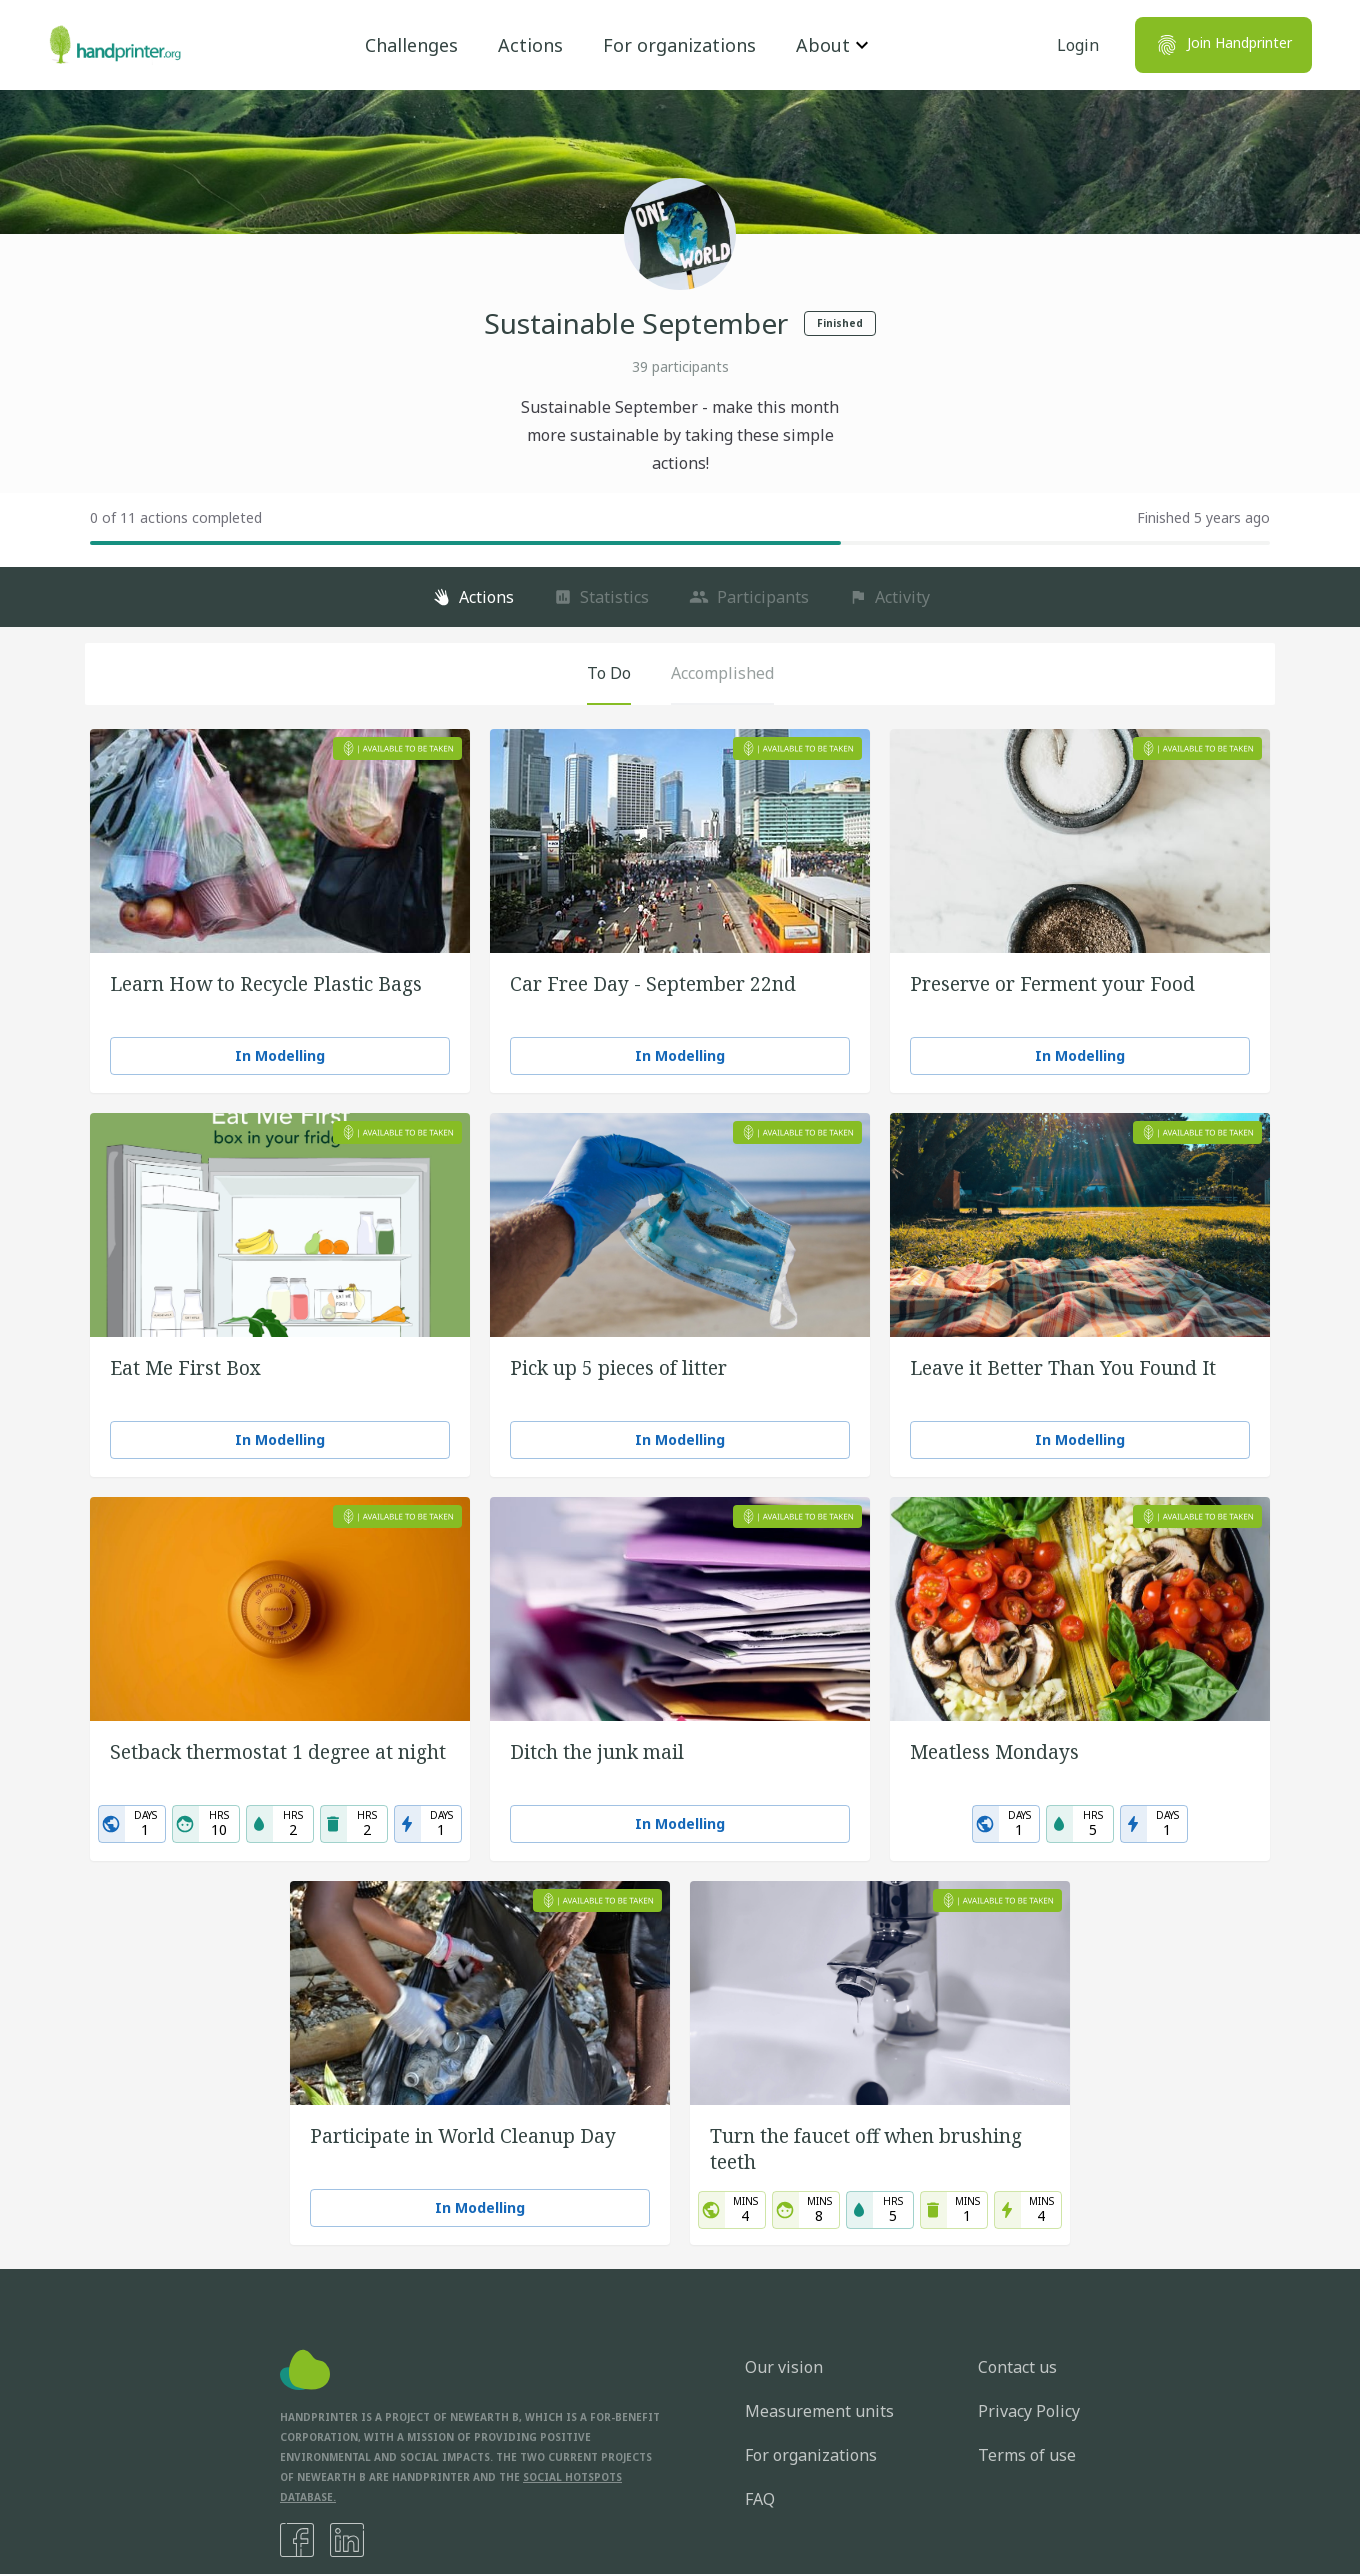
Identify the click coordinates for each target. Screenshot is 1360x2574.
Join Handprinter (1223, 45)
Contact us (1017, 2367)
